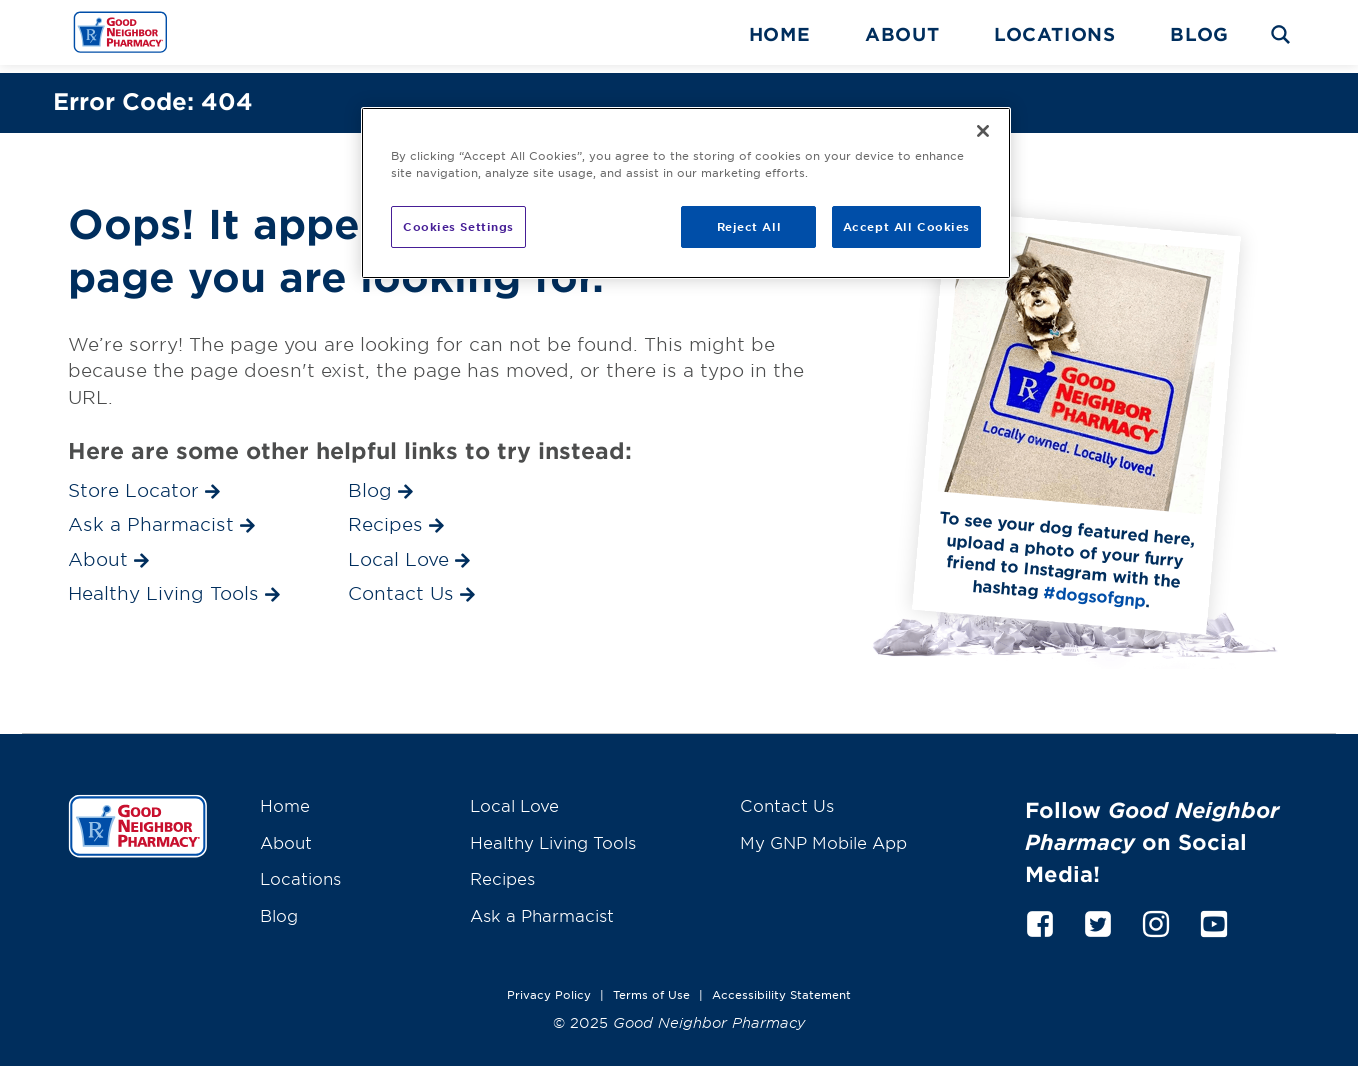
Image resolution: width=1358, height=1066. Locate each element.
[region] (686, 193)
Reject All (749, 226)
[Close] (983, 131)
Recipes (502, 870)
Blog (1199, 34)
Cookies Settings (458, 226)
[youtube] (1214, 913)
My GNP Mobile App (823, 834)
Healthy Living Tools (553, 834)
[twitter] (1098, 913)
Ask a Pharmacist (542, 907)
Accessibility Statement (781, 986)
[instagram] (1156, 913)
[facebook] (1040, 913)
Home (780, 34)
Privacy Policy (549, 986)
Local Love (514, 797)
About (902, 34)
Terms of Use (651, 986)
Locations (1055, 34)
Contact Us (787, 797)
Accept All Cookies (906, 226)
